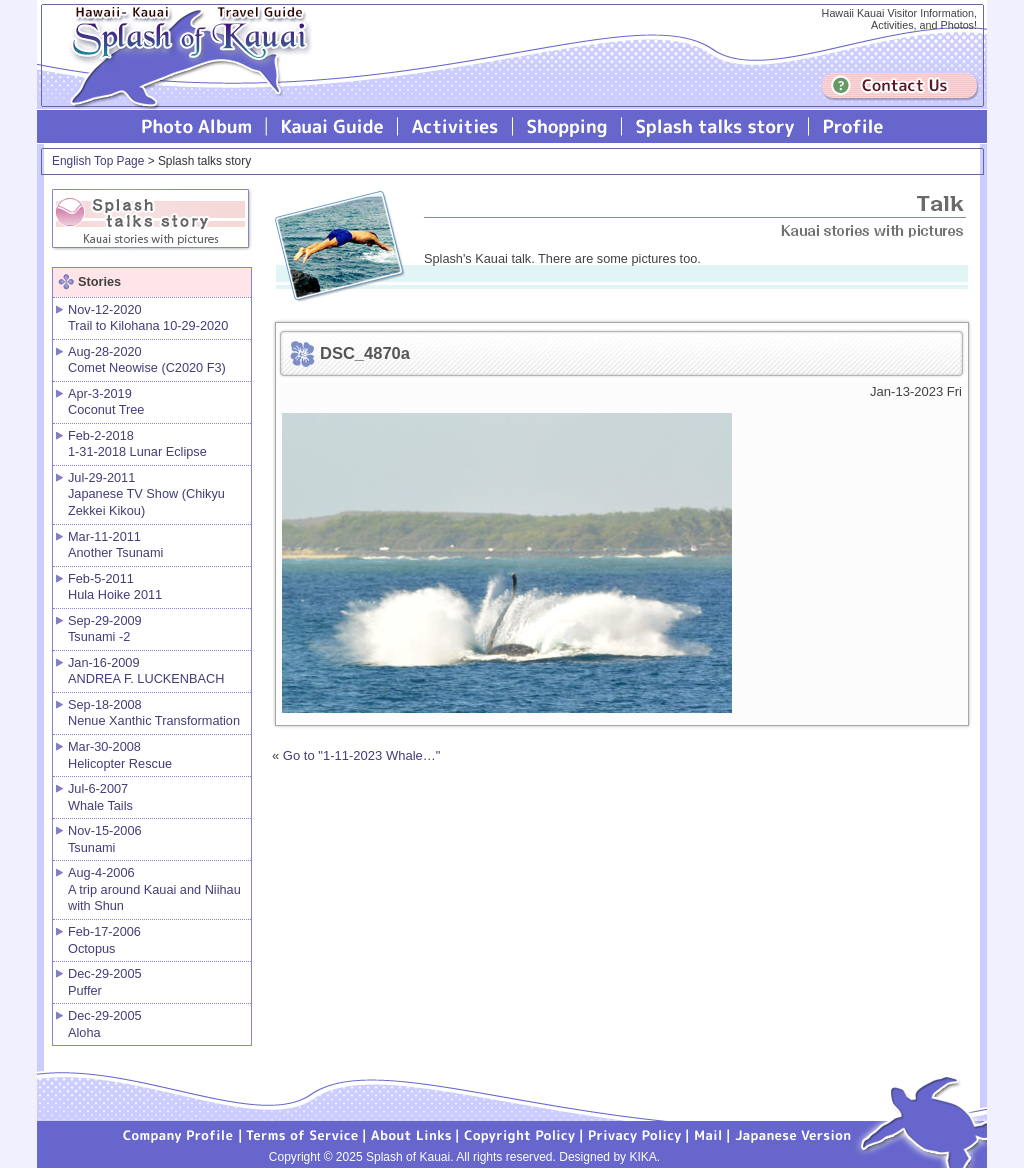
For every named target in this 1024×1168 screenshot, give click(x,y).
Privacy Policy (635, 1134)
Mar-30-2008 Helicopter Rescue (120, 755)
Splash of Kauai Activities (455, 126)
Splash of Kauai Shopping (567, 126)
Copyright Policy (520, 1134)
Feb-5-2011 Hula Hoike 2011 (115, 587)
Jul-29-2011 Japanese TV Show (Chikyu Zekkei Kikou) (146, 494)
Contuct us (900, 86)
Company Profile (179, 1134)
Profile (851, 126)
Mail (708, 1134)
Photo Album (197, 126)
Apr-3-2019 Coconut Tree (106, 402)
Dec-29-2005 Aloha (105, 1024)
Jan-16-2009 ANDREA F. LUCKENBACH (146, 671)
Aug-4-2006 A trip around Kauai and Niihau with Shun (154, 889)
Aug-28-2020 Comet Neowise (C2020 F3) (147, 360)
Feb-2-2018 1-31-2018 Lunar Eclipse (137, 444)
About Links (411, 1134)
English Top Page (98, 161)
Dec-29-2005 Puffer (105, 982)
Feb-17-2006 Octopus (104, 940)
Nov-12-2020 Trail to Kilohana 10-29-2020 (148, 318)
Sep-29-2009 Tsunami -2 (105, 629)
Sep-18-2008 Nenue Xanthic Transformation (154, 713)
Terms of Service (303, 1134)
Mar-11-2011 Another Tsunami (115, 545)
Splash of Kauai (182, 71)
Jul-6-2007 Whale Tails (100, 797)
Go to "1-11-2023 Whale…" (362, 755)
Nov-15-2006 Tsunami (105, 839)
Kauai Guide (332, 126)
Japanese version (793, 1134)
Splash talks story (715, 126)
